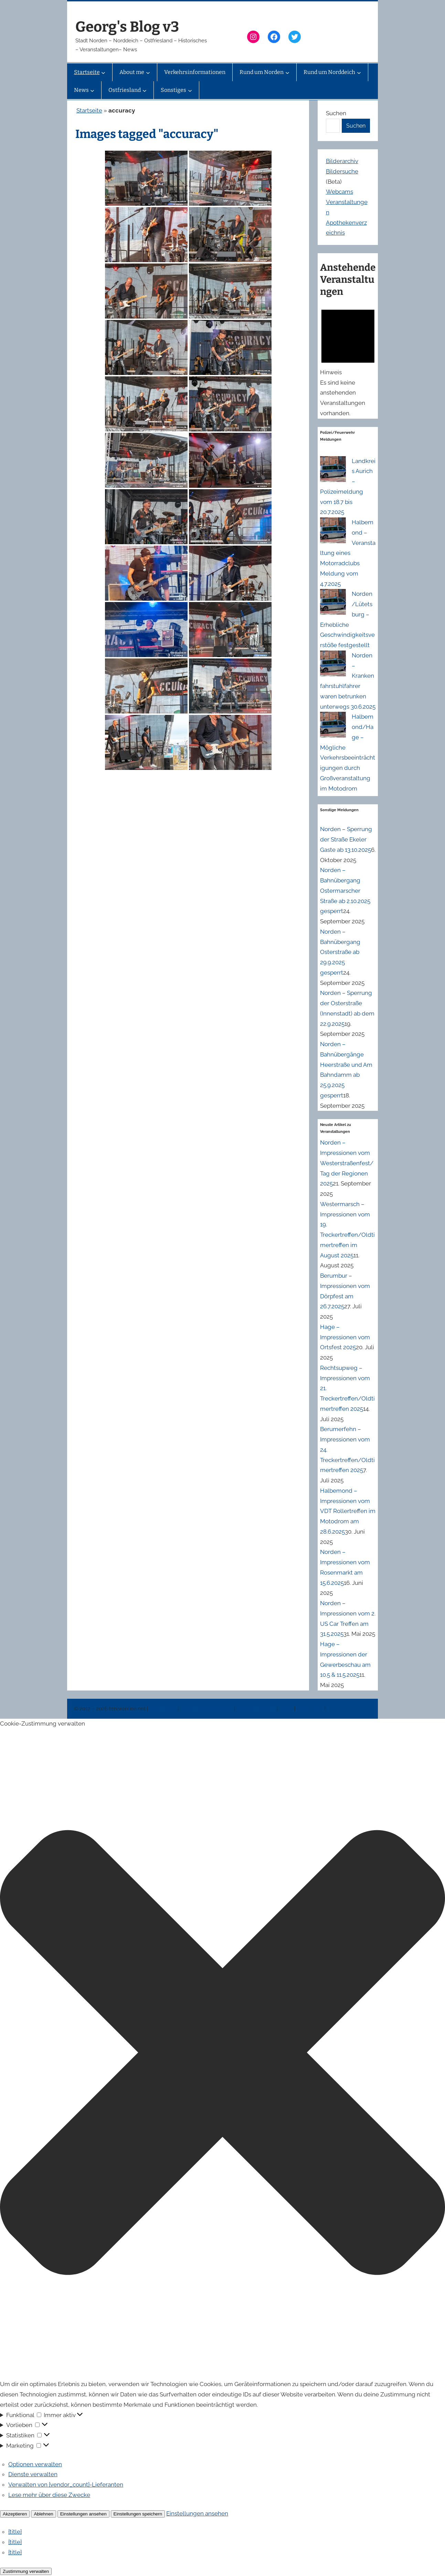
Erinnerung (310, 1709)
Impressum (163, 1709)
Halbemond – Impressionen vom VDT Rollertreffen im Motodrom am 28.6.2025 (347, 1511)
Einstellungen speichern (138, 2513)
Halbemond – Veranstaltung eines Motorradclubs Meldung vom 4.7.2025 (347, 553)
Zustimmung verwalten (26, 2571)
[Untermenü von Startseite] (103, 72)
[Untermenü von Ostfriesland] (144, 90)
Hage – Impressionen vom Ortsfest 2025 (345, 1337)
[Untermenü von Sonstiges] (190, 90)
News (286, 1709)
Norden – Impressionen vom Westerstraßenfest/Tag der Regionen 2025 (346, 1163)
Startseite (89, 110)
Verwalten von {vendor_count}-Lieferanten (65, 2484)
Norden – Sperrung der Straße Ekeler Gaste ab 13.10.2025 (346, 839)
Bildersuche (342, 171)
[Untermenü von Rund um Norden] (287, 72)
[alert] (348, 361)
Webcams (339, 191)
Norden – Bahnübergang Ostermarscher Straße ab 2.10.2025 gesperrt (345, 890)
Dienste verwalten (32, 2474)
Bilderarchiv (342, 161)
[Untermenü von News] (92, 90)
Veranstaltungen (256, 1709)
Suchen (336, 113)
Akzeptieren (15, 2513)
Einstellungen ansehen (83, 2513)
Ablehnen (43, 2513)
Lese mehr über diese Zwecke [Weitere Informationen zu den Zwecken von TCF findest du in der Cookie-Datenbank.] (49, 2494)
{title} (15, 2531)
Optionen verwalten (35, 2464)
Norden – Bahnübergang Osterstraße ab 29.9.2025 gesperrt (340, 952)
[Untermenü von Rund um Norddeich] (359, 72)
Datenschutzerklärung (207, 1709)
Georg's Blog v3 (127, 26)
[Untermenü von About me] (148, 72)
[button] (222, 2054)
